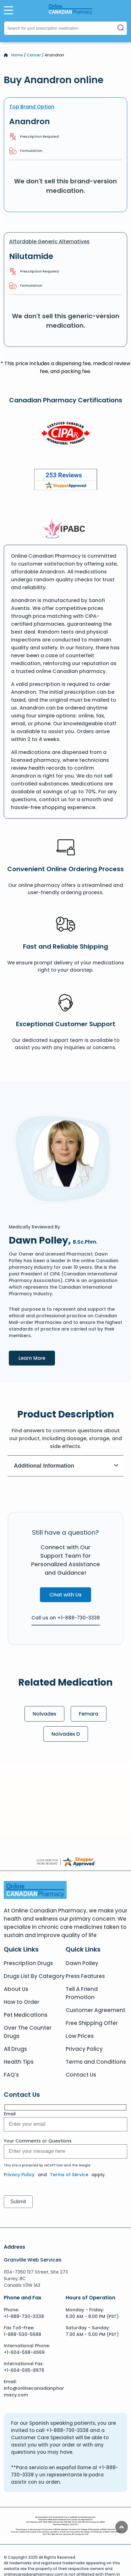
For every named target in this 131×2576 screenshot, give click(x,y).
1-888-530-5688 (22, 2334)
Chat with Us (65, 1594)
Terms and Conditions (96, 2062)
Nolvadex (44, 1713)
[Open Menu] (8, 10)
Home (17, 55)
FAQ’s (11, 2075)
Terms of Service (69, 2174)
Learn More (37, 1357)
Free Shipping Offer (92, 2023)
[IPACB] (65, 529)
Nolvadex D (66, 1734)
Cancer (34, 55)
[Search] (120, 28)
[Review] (65, 480)
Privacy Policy (84, 2049)
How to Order (21, 2002)
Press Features (85, 1976)
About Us (16, 1989)
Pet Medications (25, 2015)
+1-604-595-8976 (24, 2370)
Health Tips (19, 2062)
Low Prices (80, 2036)
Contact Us (81, 2075)
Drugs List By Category (34, 1976)
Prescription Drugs (28, 1963)
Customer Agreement (95, 2010)
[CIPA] (66, 434)
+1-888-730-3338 (24, 2316)
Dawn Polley (82, 1963)
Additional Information (66, 1466)
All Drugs (15, 2049)
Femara (88, 1713)
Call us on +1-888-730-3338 (65, 1617)
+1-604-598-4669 (24, 2352)
